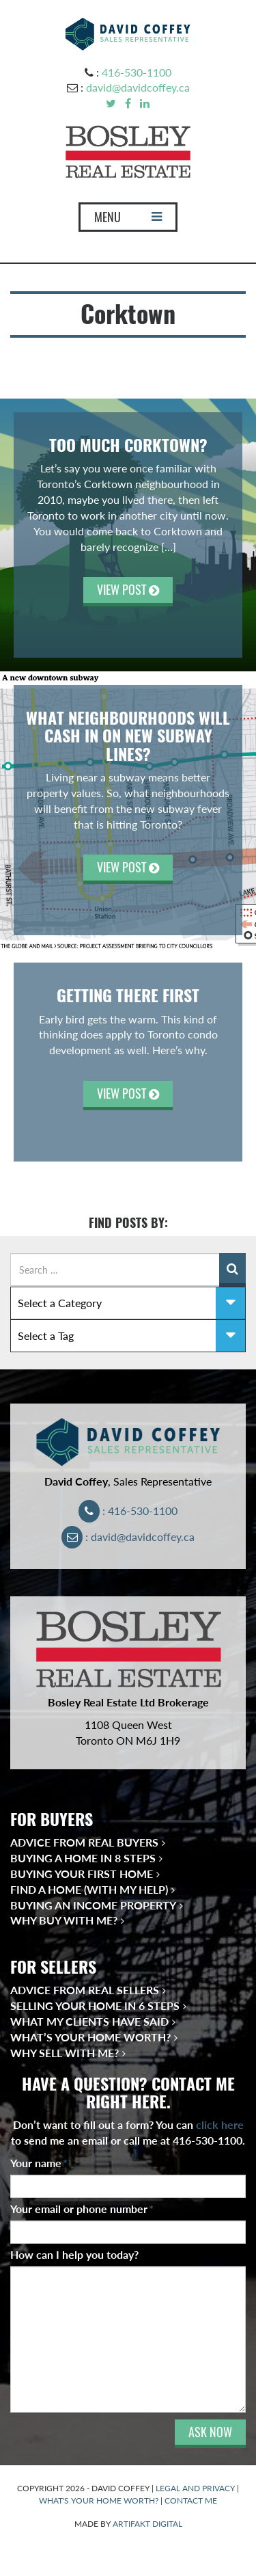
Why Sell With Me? (64, 2052)
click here (220, 2124)
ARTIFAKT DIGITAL (147, 2524)
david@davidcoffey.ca (138, 87)
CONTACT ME (191, 2500)
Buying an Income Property (93, 1905)
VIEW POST (128, 589)
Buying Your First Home (81, 1873)
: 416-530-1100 (128, 1510)
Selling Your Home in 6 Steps (95, 2005)
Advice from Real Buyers (84, 1842)
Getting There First (128, 995)
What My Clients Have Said (89, 2021)
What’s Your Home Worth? (90, 2036)
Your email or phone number (82, 2208)
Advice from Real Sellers (84, 1989)
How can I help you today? (74, 2254)
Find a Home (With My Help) (89, 1889)
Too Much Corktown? (128, 445)
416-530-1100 (136, 72)
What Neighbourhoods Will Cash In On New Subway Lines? (128, 736)
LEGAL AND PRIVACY (195, 2488)
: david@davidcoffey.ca (128, 1536)
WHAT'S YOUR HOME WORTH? (98, 2500)
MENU (128, 220)
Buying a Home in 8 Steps (83, 1857)
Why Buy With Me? (63, 1920)
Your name (39, 2162)
